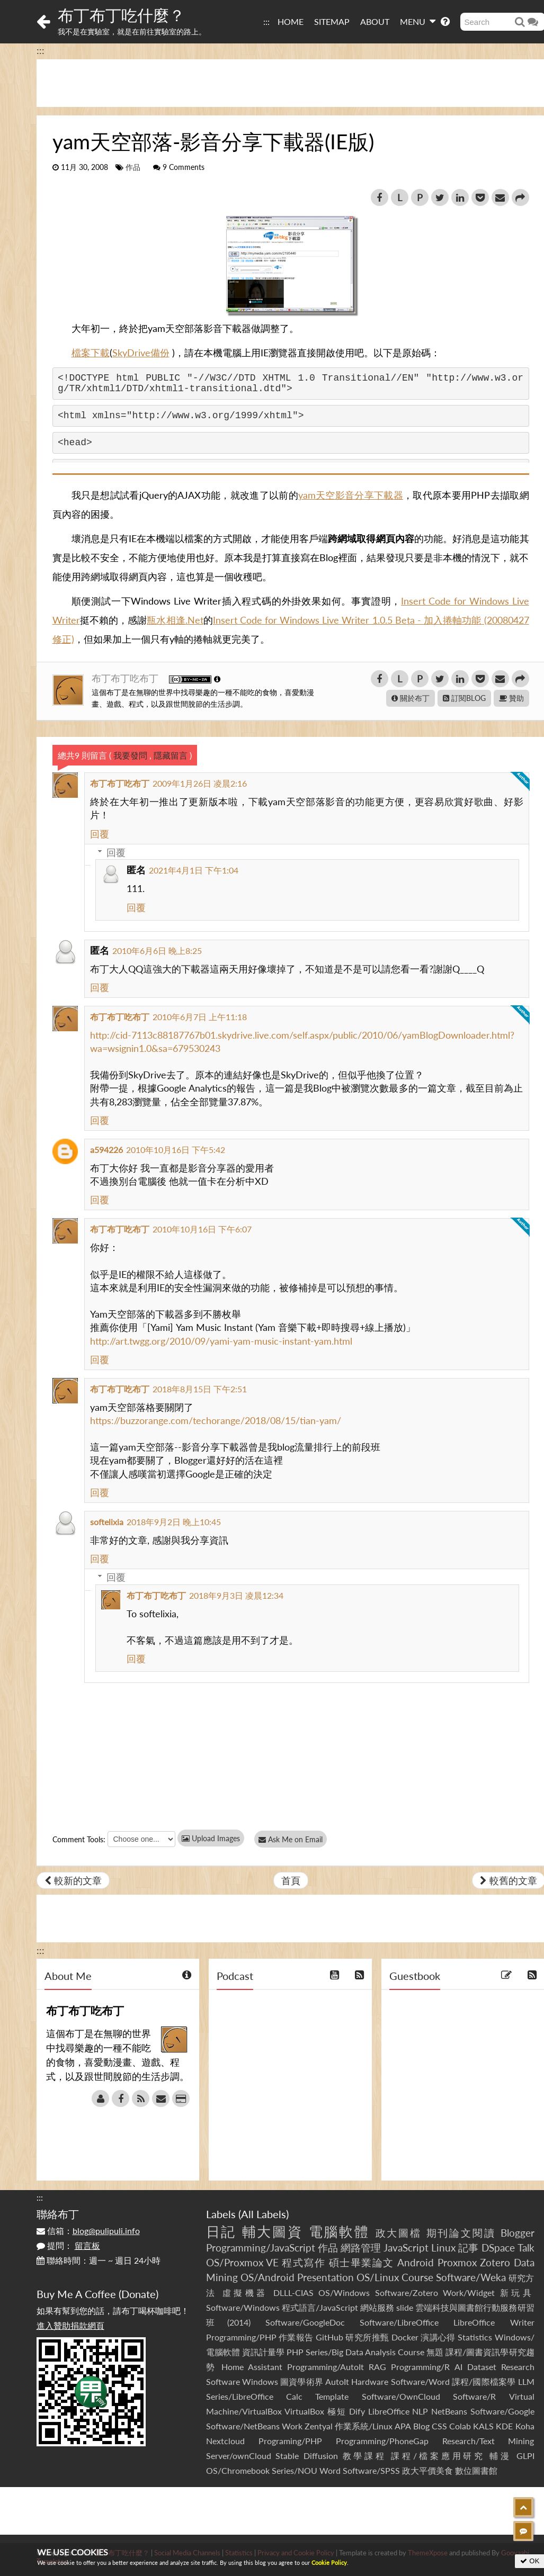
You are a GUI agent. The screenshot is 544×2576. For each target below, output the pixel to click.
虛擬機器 (245, 2292)
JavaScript (406, 2247)
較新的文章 (73, 1880)
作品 (133, 167)
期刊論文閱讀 (461, 2233)
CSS (439, 2426)
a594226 (106, 1150)
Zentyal (319, 2426)
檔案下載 (91, 352)
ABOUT (374, 21)
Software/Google (502, 2411)
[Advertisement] (272, 2511)
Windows (260, 2381)
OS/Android (267, 2277)
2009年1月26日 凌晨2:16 (200, 783)
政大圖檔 (399, 2233)
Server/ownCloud (238, 2456)
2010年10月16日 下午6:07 (202, 1229)
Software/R (474, 2396)
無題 (434, 2352)
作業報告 (296, 2337)
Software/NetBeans (243, 2426)
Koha (524, 2426)
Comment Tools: (78, 1839)
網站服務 (377, 2307)
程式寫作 (303, 2262)
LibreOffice (388, 2411)
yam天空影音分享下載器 (350, 495)
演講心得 (438, 2337)
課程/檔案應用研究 (438, 2456)
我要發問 (130, 755)
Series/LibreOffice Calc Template (277, 2396)
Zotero (495, 2262)
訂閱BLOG (464, 697)
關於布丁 (410, 697)
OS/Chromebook (238, 2470)
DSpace (498, 2247)
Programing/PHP (290, 2441)
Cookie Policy (329, 2562)
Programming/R (420, 2367)
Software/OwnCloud (401, 2396)
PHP (295, 2352)
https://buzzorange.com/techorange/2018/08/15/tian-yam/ (215, 1420)
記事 (468, 2247)
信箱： (88, 2231)
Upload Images (211, 1838)
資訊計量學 (263, 2352)
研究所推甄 (367, 2337)
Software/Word (420, 2381)
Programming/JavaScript (260, 2247)
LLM (526, 2381)
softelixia (106, 1522)
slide (404, 2307)
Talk (526, 2247)
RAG (377, 2367)
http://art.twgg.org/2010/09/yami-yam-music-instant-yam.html (221, 1341)
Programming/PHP (241, 2337)
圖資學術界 (301, 2381)
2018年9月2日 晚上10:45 (174, 1522)
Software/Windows (243, 2307)
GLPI (525, 2456)
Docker (404, 2337)
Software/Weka (471, 2277)
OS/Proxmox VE (242, 2262)
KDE (504, 2426)
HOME (291, 21)
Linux (443, 2247)
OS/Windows (344, 2292)
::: (266, 21)
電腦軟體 (339, 2231)
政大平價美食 (427, 2470)
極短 (336, 2411)
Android (415, 2262)
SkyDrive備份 (141, 352)
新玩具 (517, 2292)
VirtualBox (304, 2411)
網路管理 (361, 2247)
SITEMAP (332, 21)
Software (223, 2381)
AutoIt (337, 2381)
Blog (421, 2426)
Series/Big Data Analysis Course (365, 2352)
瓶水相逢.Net (175, 620)
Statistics (475, 2337)
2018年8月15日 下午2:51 (200, 1389)
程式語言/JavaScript (320, 2307)
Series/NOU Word (306, 2470)
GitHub (329, 2337)
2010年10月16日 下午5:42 (175, 1150)
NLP (420, 2411)
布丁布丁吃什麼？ (121, 14)
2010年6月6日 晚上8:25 (157, 950)
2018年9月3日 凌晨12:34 (236, 1595)
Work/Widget (469, 2292)
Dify (357, 2411)
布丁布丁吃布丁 (126, 678)
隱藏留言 (171, 755)
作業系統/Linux (364, 2426)
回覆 (99, 834)
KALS (483, 2426)
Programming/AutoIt (325, 2367)
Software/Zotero (406, 2292)
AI (458, 2367)
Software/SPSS (371, 2470)
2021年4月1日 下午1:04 (193, 870)
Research (517, 2367)
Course (417, 2277)
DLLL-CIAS (293, 2292)
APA (403, 2426)
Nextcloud (225, 2441)
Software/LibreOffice (399, 2322)
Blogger (517, 2233)
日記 (221, 2231)
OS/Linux (377, 2277)
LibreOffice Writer (493, 2322)
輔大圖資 (273, 2231)
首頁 (290, 1880)
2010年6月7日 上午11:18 (200, 1017)
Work (292, 2426)
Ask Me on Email (291, 1839)
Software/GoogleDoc (305, 2322)
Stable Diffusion (306, 2456)
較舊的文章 (508, 1880)
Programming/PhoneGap (382, 2441)
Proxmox (457, 2262)
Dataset (481, 2367)
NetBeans (449, 2411)
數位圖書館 (476, 2470)
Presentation (325, 2277)
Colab (460, 2426)
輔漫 (500, 2456)
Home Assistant (251, 2367)
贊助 (511, 697)
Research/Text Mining (488, 2441)
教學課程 (365, 2456)
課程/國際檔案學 (484, 2381)
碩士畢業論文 (361, 2262)
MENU (417, 21)
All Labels (263, 2214)
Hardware (369, 2381)
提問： (68, 2245)
